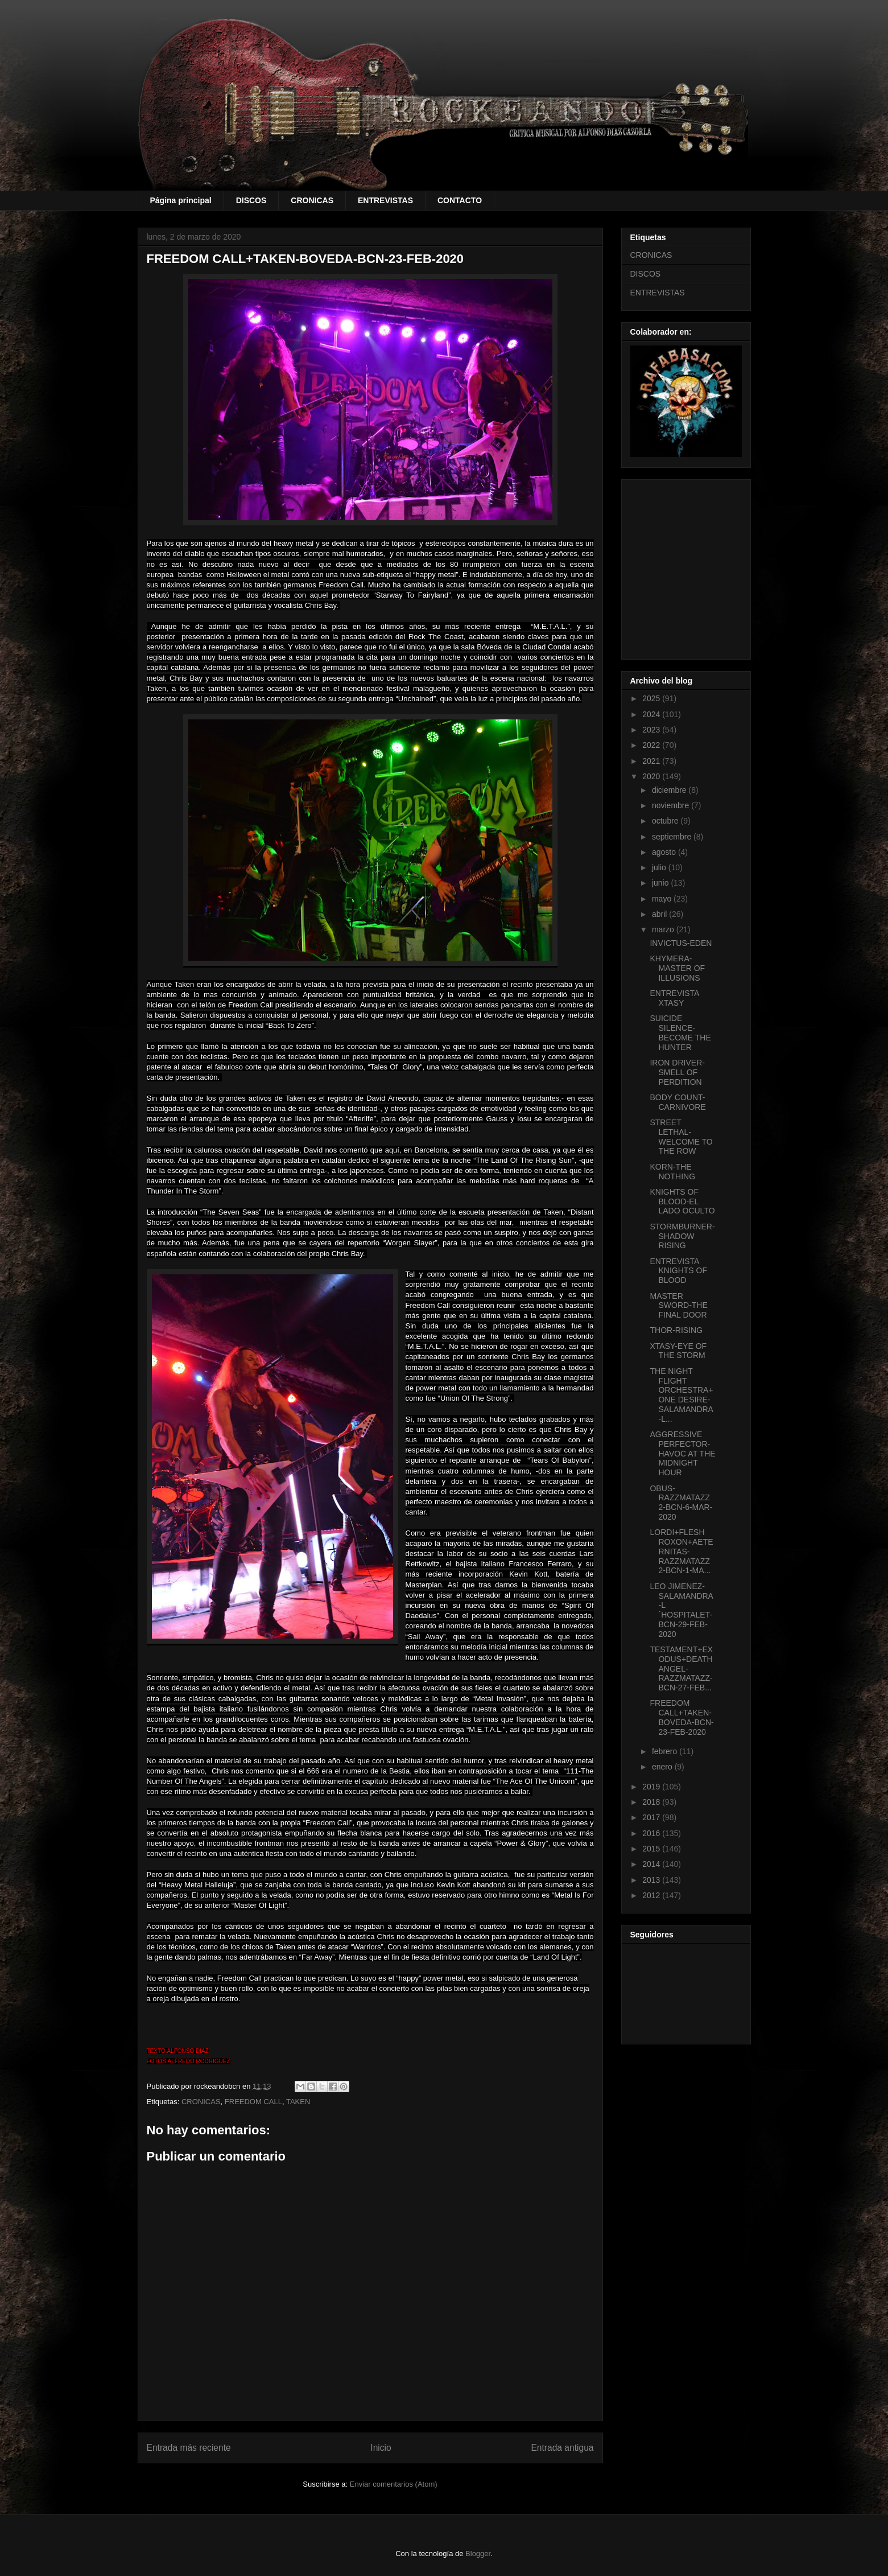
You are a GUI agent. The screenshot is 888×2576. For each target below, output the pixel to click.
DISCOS (251, 200)
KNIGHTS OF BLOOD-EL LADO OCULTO (682, 1201)
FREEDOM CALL (253, 2101)
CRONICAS (312, 200)
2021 (652, 761)
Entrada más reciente (189, 2447)
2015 (652, 1848)
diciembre (670, 790)
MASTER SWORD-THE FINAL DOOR (678, 1305)
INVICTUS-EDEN (681, 943)
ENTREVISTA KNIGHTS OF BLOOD (678, 1271)
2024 (652, 714)
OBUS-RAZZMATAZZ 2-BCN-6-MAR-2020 (681, 1502)
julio (660, 867)
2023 (652, 729)
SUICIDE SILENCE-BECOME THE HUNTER (680, 1032)
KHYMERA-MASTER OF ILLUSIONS (677, 968)
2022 (652, 745)
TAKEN (298, 2101)
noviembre (671, 805)
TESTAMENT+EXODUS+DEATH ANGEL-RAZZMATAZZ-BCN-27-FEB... (681, 1668)
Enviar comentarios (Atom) (393, 2484)
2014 (652, 1864)
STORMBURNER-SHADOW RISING (682, 1236)
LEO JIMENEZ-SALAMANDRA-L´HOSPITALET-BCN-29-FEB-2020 (681, 1610)
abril (660, 914)
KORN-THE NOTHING (672, 1171)
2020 (652, 776)
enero (663, 1766)
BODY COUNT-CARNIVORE (677, 1102)
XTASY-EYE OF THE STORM (678, 1351)
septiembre (672, 836)
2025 (652, 698)
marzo (664, 929)
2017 (652, 1817)
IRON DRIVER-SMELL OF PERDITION (677, 1072)
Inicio (380, 2447)
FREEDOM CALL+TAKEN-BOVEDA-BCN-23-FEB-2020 (681, 1717)
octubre (666, 820)
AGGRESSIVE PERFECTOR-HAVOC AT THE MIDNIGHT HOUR (682, 1453)
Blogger (477, 2553)
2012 (652, 1895)
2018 (652, 1802)
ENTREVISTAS (385, 200)
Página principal (181, 200)
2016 (652, 1833)
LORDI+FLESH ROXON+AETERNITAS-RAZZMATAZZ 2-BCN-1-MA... (681, 1551)
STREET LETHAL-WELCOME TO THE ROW (681, 1136)
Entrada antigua (562, 2447)
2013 (652, 1879)
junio (661, 882)
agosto (665, 852)
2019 (652, 1786)
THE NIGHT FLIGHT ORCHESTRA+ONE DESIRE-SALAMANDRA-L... (681, 1395)
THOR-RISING (676, 1330)
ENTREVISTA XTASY (674, 998)
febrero (665, 1751)
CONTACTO (459, 200)
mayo (663, 898)
